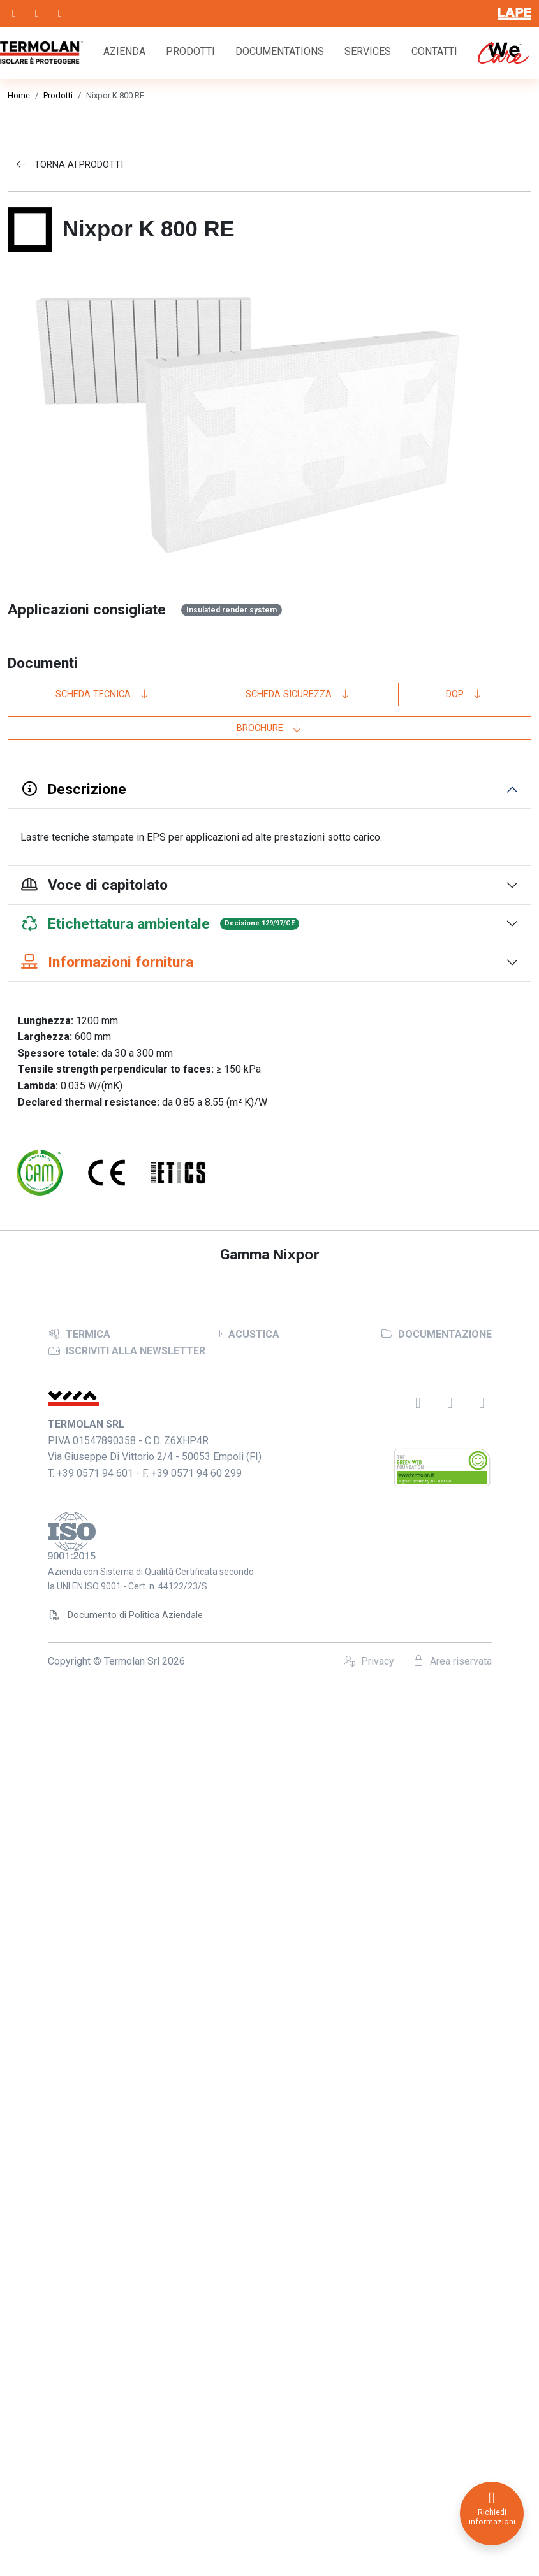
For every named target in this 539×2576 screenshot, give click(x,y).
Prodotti (190, 51)
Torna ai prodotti (69, 164)
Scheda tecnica (102, 694)
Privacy (368, 2528)
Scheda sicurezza (298, 694)
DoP (465, 694)
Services (367, 51)
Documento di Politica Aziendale (125, 2482)
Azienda (124, 51)
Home (19, 95)
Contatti (434, 51)
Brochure (269, 728)
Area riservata (452, 2528)
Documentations (279, 51)
